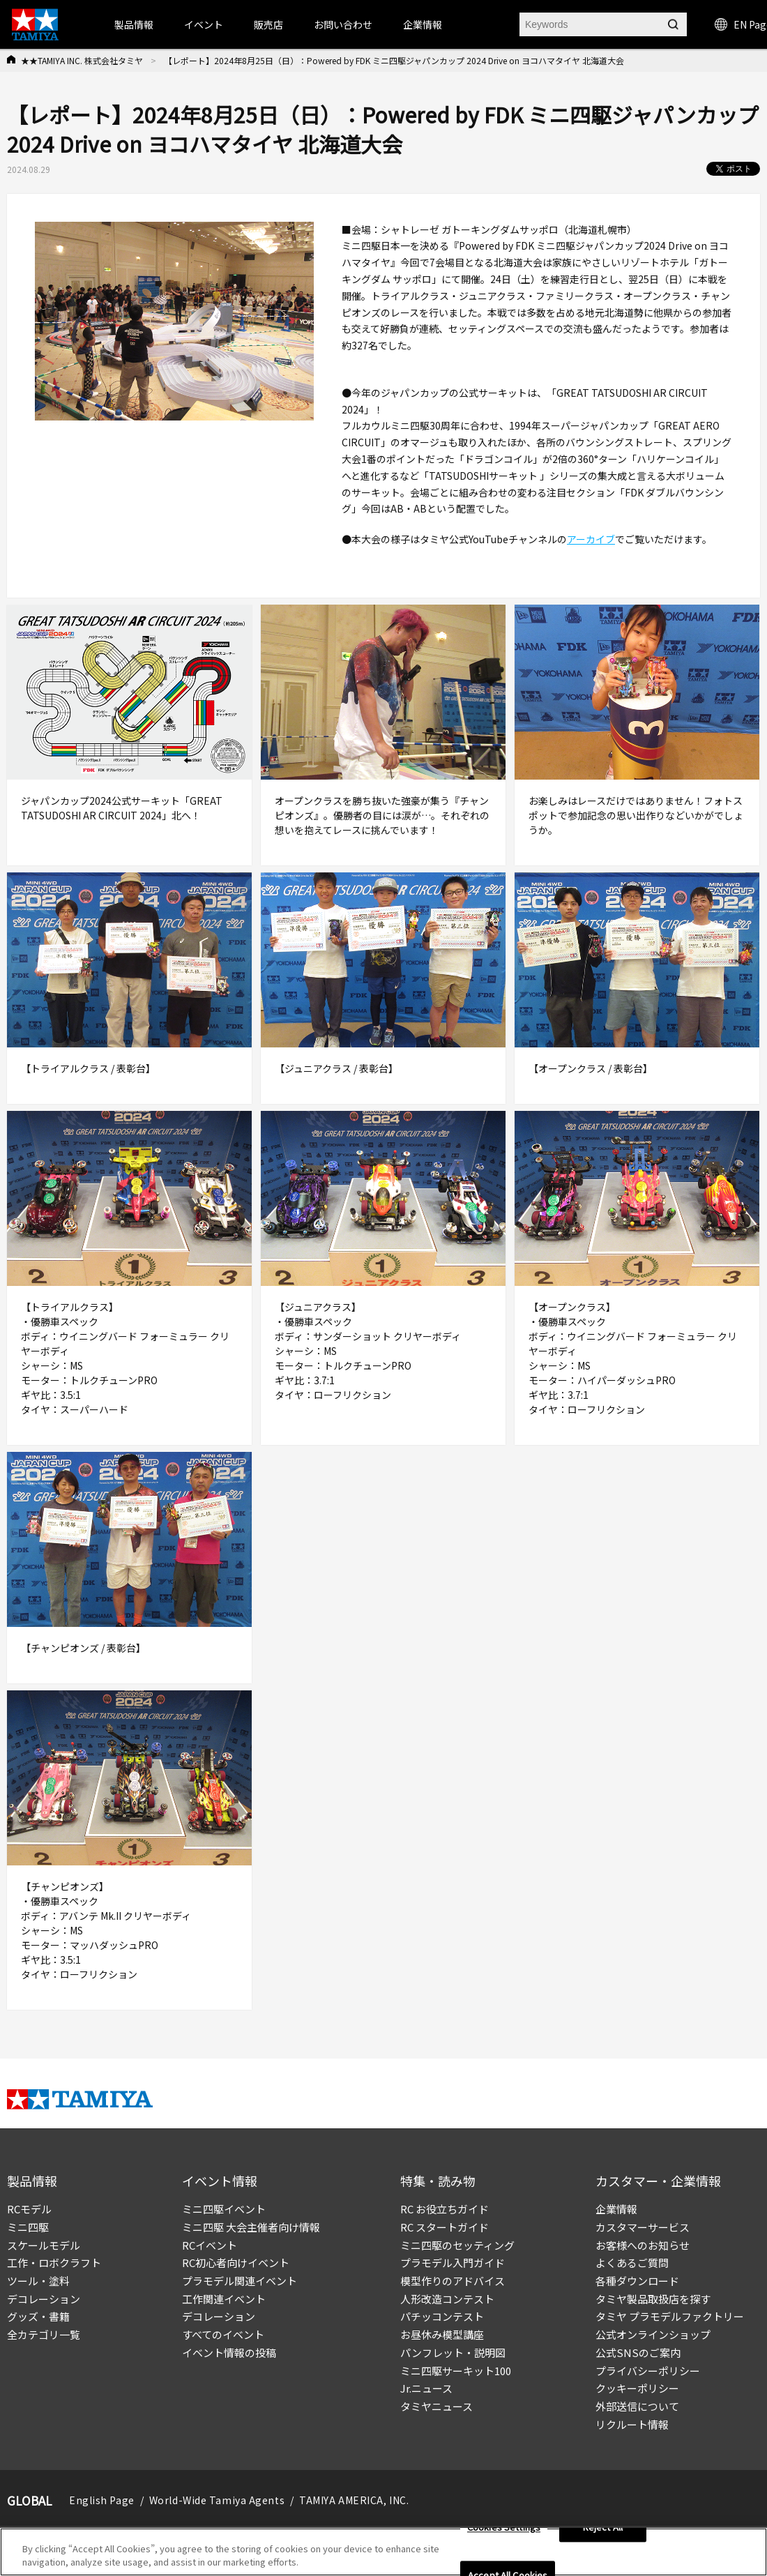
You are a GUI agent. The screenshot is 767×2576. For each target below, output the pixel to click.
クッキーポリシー (637, 2388)
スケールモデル (43, 2245)
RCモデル (29, 2209)
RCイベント (209, 2245)
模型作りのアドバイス (452, 2280)
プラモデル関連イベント (239, 2280)
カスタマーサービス (642, 2227)
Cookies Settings (503, 2531)
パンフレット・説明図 (453, 2352)
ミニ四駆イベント (224, 2209)
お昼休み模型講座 (442, 2334)
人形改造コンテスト (447, 2298)
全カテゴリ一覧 (43, 2334)
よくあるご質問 (632, 2262)
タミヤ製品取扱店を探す (653, 2298)
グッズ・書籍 (38, 2316)
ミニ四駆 (28, 2227)
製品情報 (133, 24)
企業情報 (616, 2209)
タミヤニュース (436, 2406)
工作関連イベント (224, 2298)
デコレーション (43, 2298)
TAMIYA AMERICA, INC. (354, 2500)
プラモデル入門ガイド (452, 2262)
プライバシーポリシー (647, 2370)
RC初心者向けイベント (235, 2262)
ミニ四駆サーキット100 (455, 2370)
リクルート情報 (632, 2424)
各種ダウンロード (637, 2280)
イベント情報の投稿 (229, 2352)
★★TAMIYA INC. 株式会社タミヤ (82, 60)
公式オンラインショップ (653, 2334)
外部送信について (637, 2406)
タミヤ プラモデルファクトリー (669, 2316)
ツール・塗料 (38, 2280)
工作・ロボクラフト (54, 2262)
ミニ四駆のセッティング (457, 2245)
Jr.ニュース (426, 2388)
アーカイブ (591, 539)
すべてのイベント (223, 2334)
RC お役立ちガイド (444, 2209)
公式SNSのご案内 (638, 2352)
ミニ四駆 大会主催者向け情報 (251, 2227)
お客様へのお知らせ (642, 2245)
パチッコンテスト (442, 2316)
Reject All (603, 2531)
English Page (102, 2500)
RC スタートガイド (444, 2227)
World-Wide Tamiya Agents (216, 2500)
